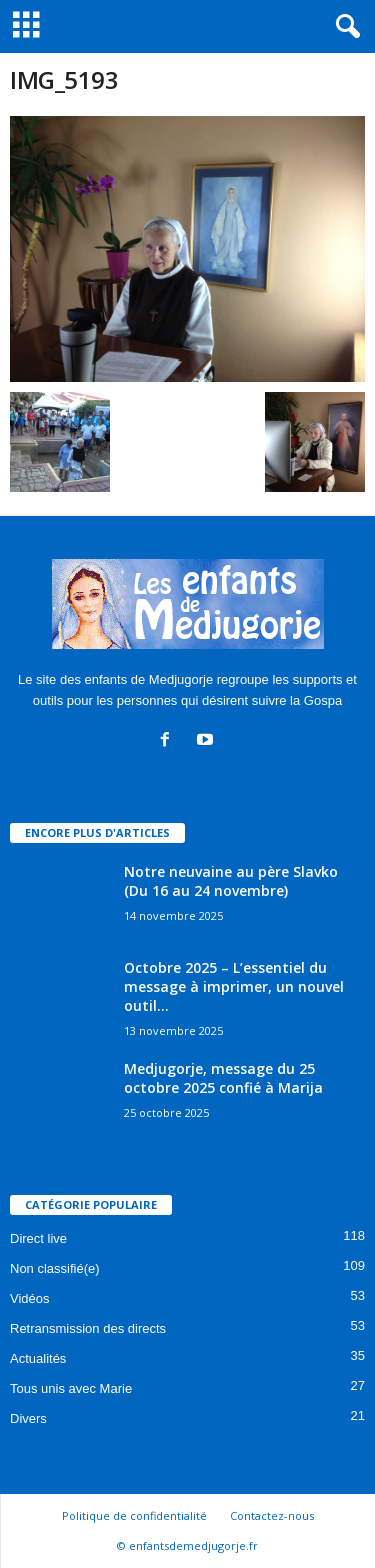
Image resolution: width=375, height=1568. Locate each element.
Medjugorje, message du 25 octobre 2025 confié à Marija (223, 1078)
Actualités (38, 1358)
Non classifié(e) (55, 1268)
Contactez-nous (272, 1515)
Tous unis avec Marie (71, 1388)
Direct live (38, 1238)
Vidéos (30, 1298)
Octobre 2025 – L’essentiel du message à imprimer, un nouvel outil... (234, 986)
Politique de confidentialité (134, 1515)
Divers (28, 1418)
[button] (344, 27)
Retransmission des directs (88, 1328)
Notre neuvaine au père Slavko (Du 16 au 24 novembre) (231, 881)
